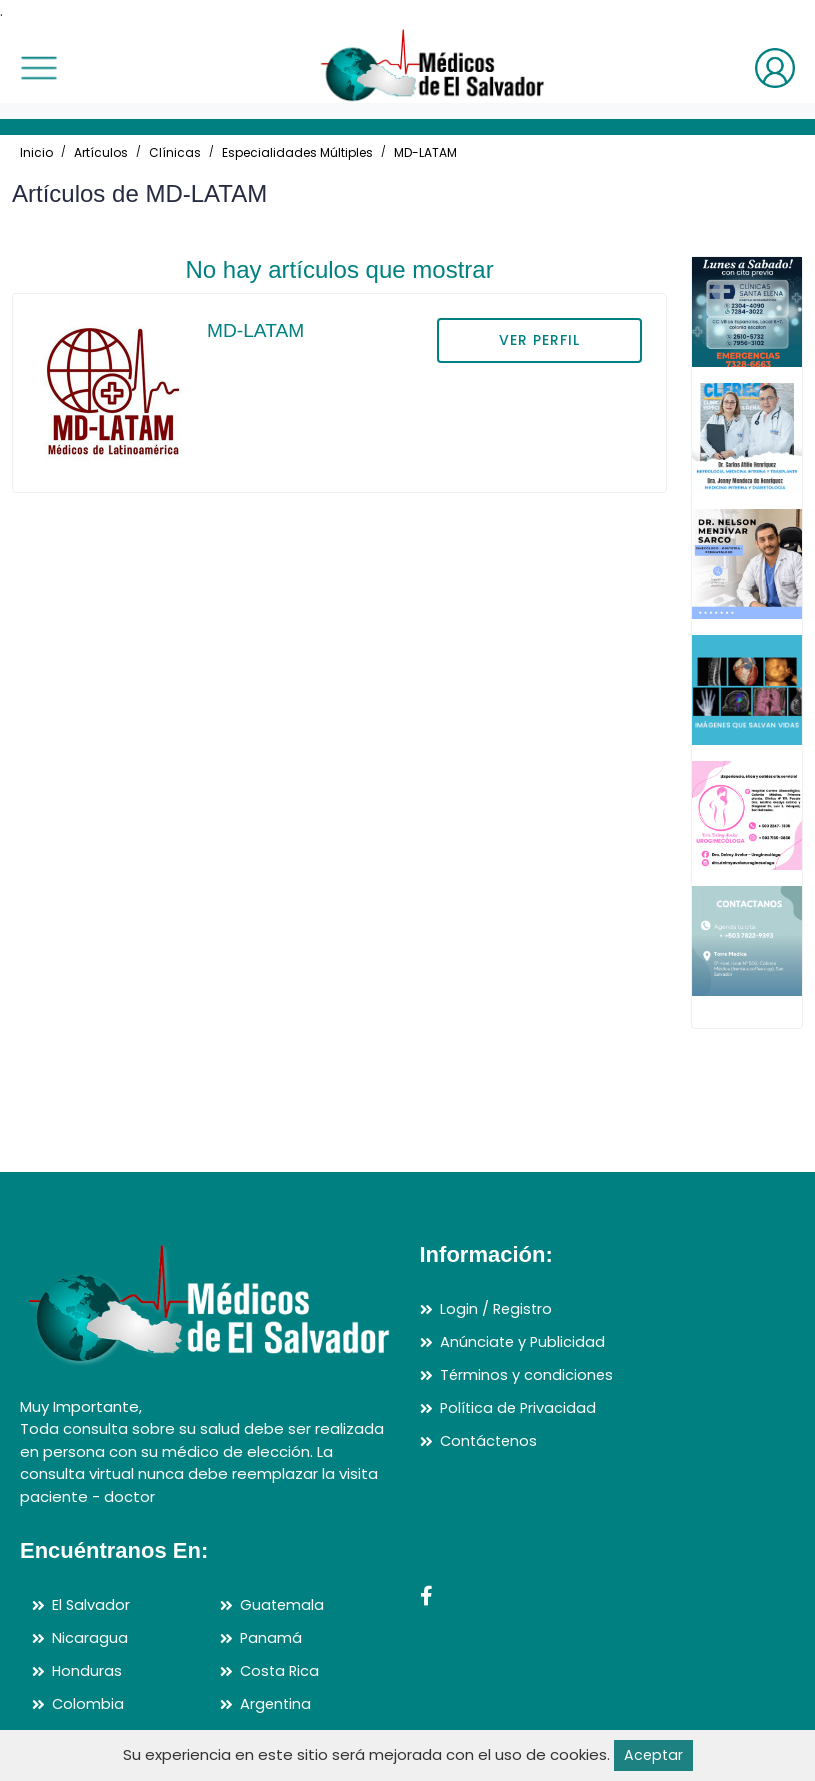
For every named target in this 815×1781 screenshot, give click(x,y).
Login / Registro (497, 1310)
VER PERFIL (539, 340)
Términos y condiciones (527, 1375)
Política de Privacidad (520, 1407)
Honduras (87, 1671)
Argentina (276, 1703)
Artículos (101, 152)
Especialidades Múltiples (297, 152)
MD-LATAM (425, 152)
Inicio (36, 152)
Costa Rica (281, 1671)
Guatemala (283, 1606)
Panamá (271, 1638)
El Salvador (91, 1606)
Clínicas (175, 152)
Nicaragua (90, 1638)
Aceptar (653, 1754)
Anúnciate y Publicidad (524, 1342)
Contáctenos (490, 1440)
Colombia (88, 1703)
